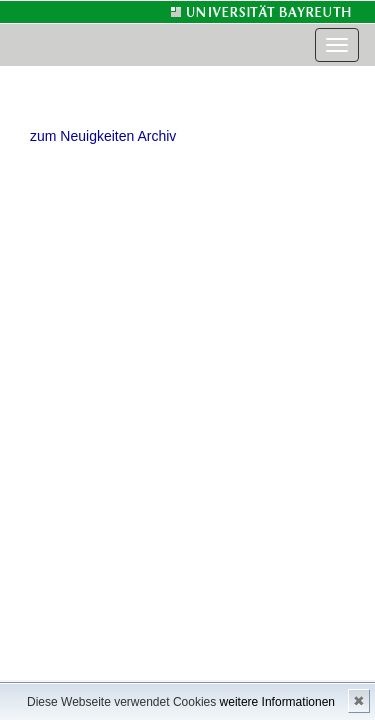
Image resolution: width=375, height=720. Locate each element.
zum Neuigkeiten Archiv (103, 136)
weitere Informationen (277, 702)
